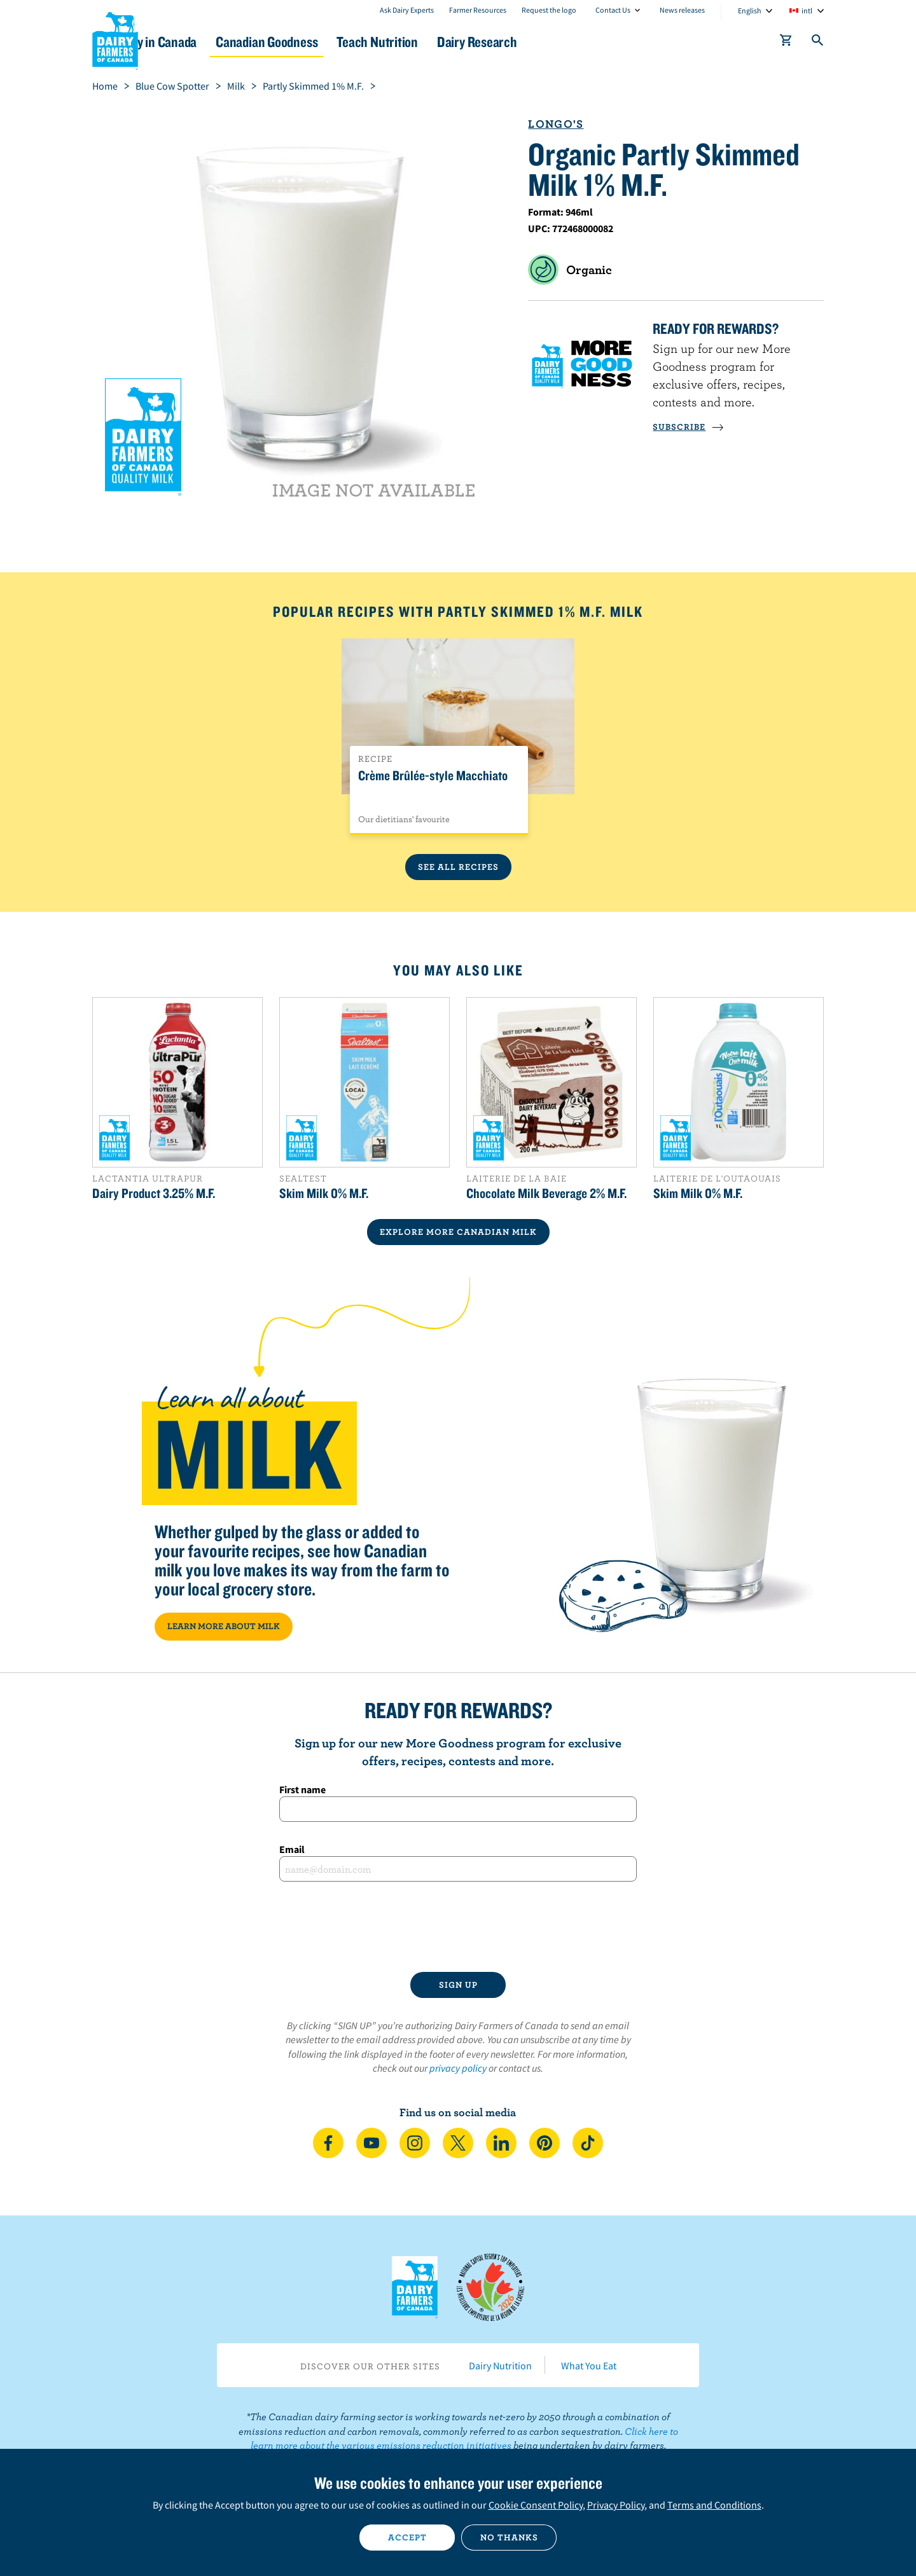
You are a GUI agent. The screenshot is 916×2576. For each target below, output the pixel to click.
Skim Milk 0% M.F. (323, 1193)
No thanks (509, 2537)
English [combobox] (749, 10)
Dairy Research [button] (578, 41)
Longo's (555, 123)
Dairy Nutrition (500, 2365)
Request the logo (549, 10)
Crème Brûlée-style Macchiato (433, 775)
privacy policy (458, 2068)
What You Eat (588, 2365)
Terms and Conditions (714, 2504)
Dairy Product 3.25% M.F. (153, 1193)
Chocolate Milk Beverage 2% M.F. (546, 1193)
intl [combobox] (807, 10)
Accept (407, 2537)
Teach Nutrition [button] (463, 41)
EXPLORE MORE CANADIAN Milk (458, 1232)
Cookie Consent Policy (536, 2504)
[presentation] (458, 1927)
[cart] (786, 42)
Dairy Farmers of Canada (115, 39)
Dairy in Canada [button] (212, 41)
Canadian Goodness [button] (338, 41)
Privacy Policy (615, 2504)
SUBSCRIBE (688, 427)
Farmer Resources (477, 10)
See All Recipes (458, 867)
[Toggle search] (818, 42)
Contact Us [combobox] (612, 10)
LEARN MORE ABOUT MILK (223, 1626)
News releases (682, 10)
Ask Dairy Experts (407, 10)
